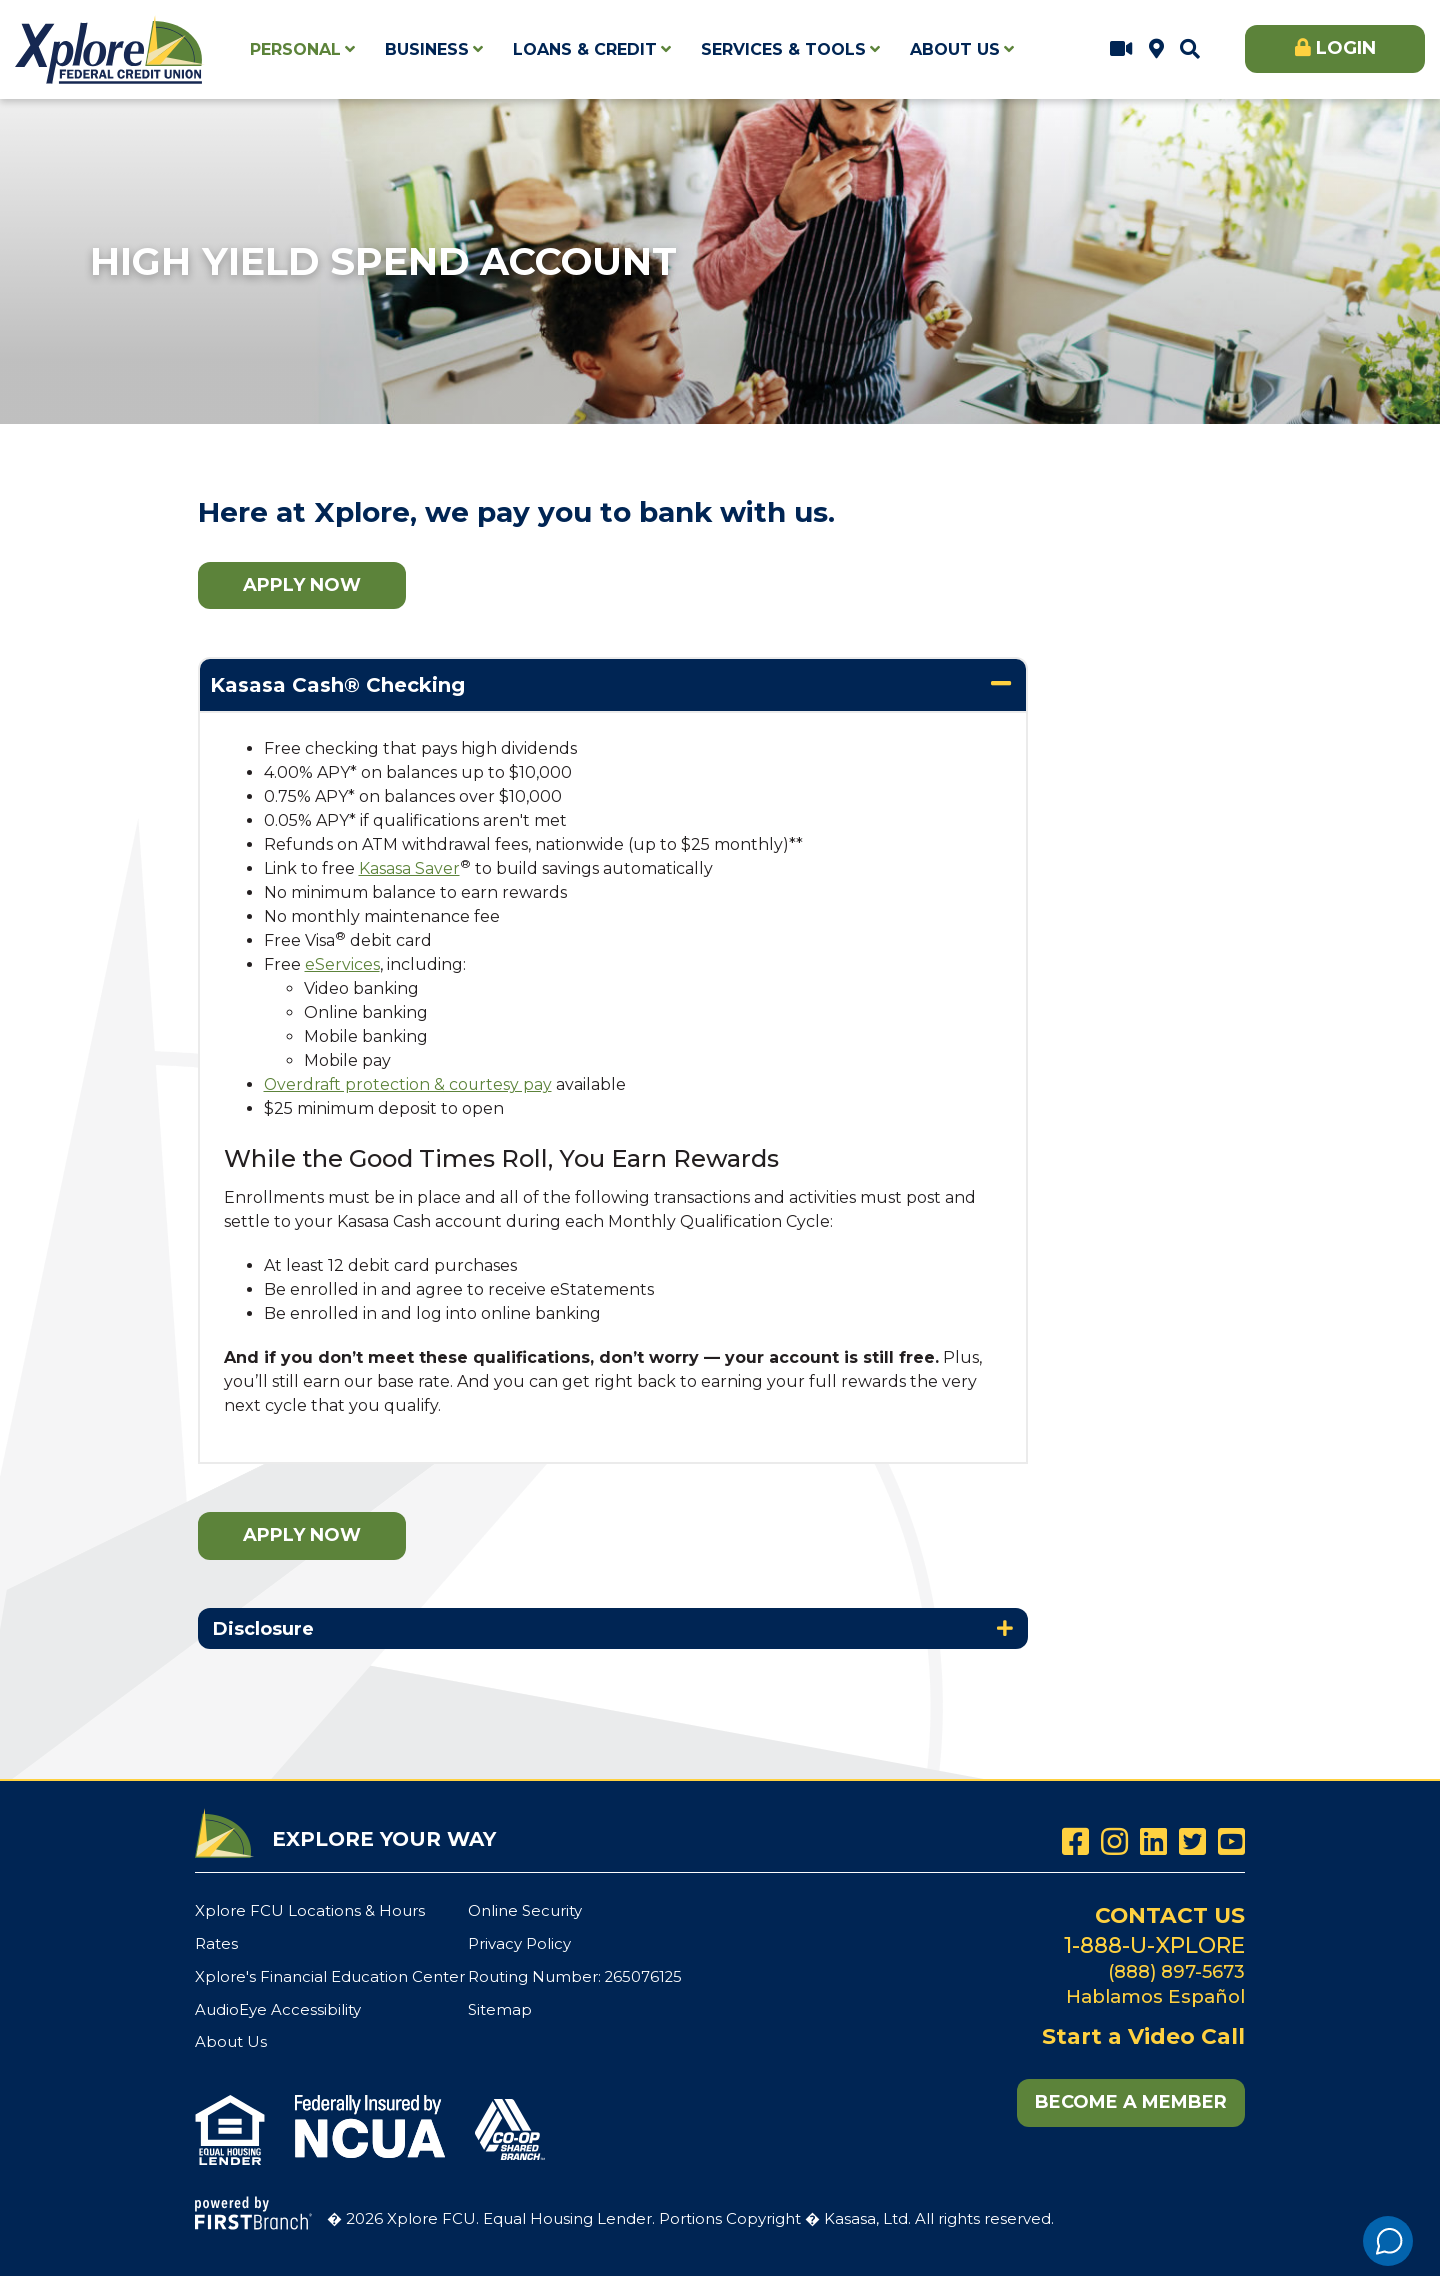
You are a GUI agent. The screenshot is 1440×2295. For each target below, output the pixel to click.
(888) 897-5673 (1175, 1969)
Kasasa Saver (409, 868)
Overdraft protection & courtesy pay (409, 1084)
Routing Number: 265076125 (576, 1974)
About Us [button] (955, 49)
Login (1346, 48)
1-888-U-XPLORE (1154, 1943)
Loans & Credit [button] (585, 49)
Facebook (1075, 1841)
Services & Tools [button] (783, 49)
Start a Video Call (1121, 49)
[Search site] (1190, 49)
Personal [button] (295, 49)
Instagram (1114, 1841)
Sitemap (500, 2007)
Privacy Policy (519, 1942)
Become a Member (1131, 2100)
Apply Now (302, 585)
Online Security (525, 1910)
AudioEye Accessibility (278, 2007)
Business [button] (427, 49)
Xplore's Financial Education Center (330, 1974)
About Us (231, 2039)
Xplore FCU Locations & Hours (1156, 49)
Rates (216, 1942)
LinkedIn (1153, 1841)
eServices (342, 964)
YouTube (1231, 1841)
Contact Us (1169, 1914)
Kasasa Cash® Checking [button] (337, 685)
